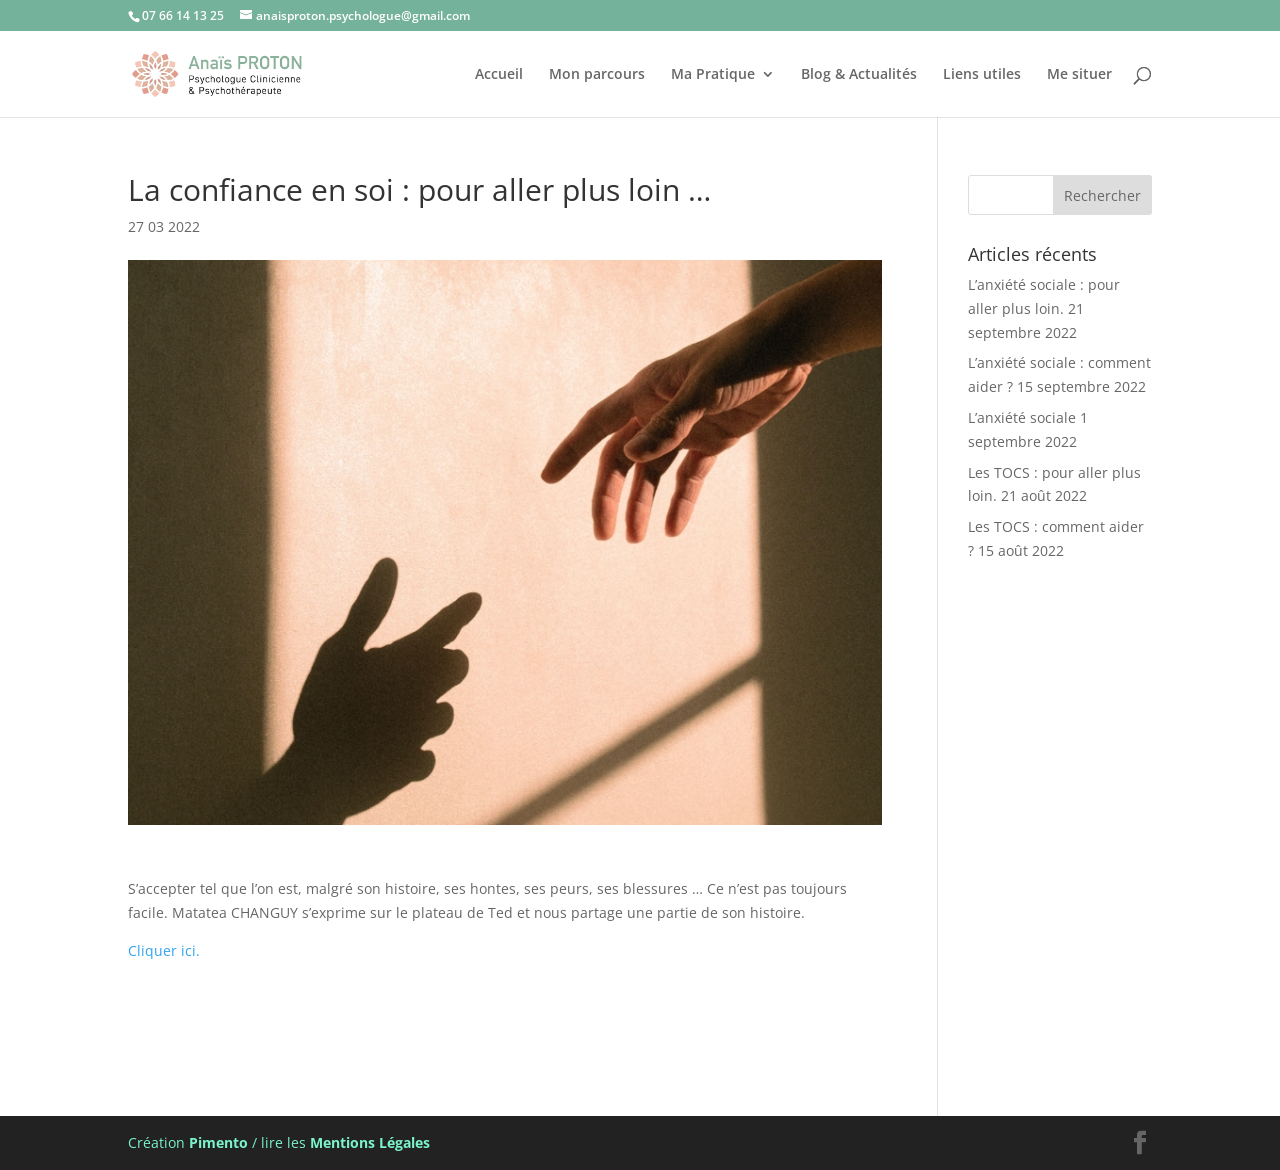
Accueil (499, 75)
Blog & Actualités (859, 75)
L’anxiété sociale (1022, 417)
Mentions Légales (370, 1142)
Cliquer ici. (166, 950)
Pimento (218, 1142)
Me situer (1079, 75)
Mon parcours (597, 75)
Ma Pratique (713, 75)
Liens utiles (982, 75)
